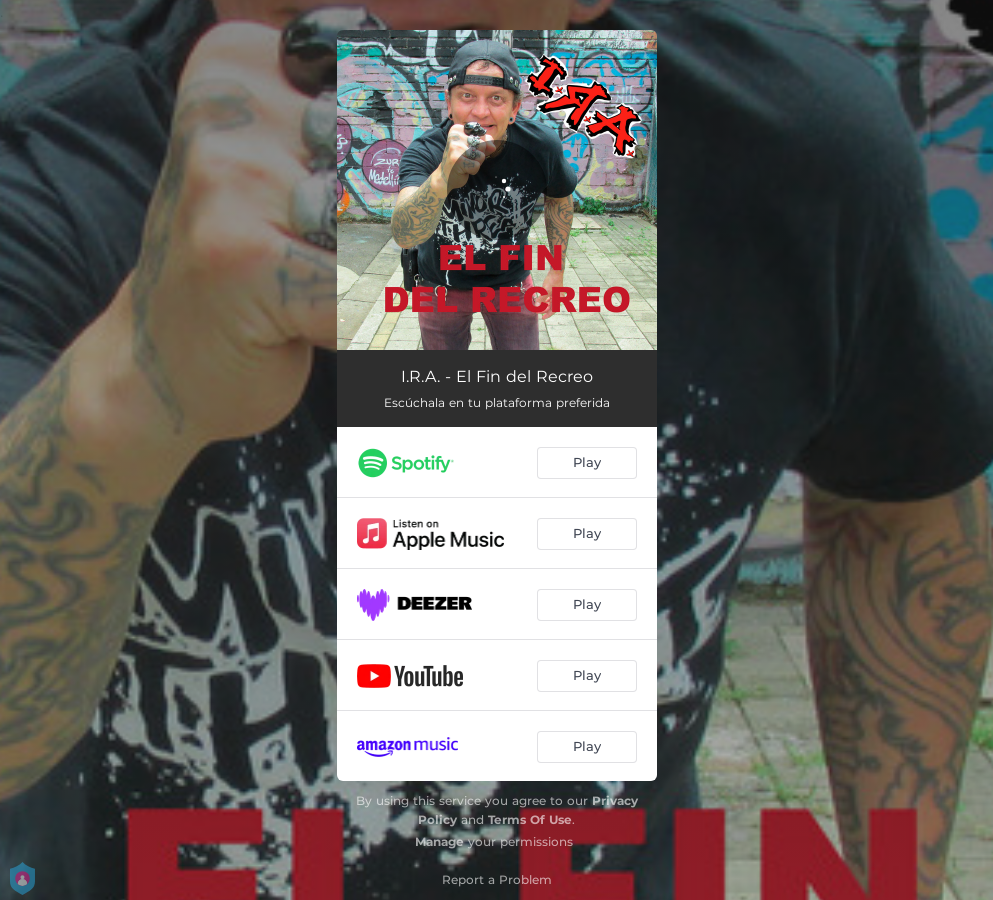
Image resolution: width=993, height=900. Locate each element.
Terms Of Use (530, 819)
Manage (439, 841)
